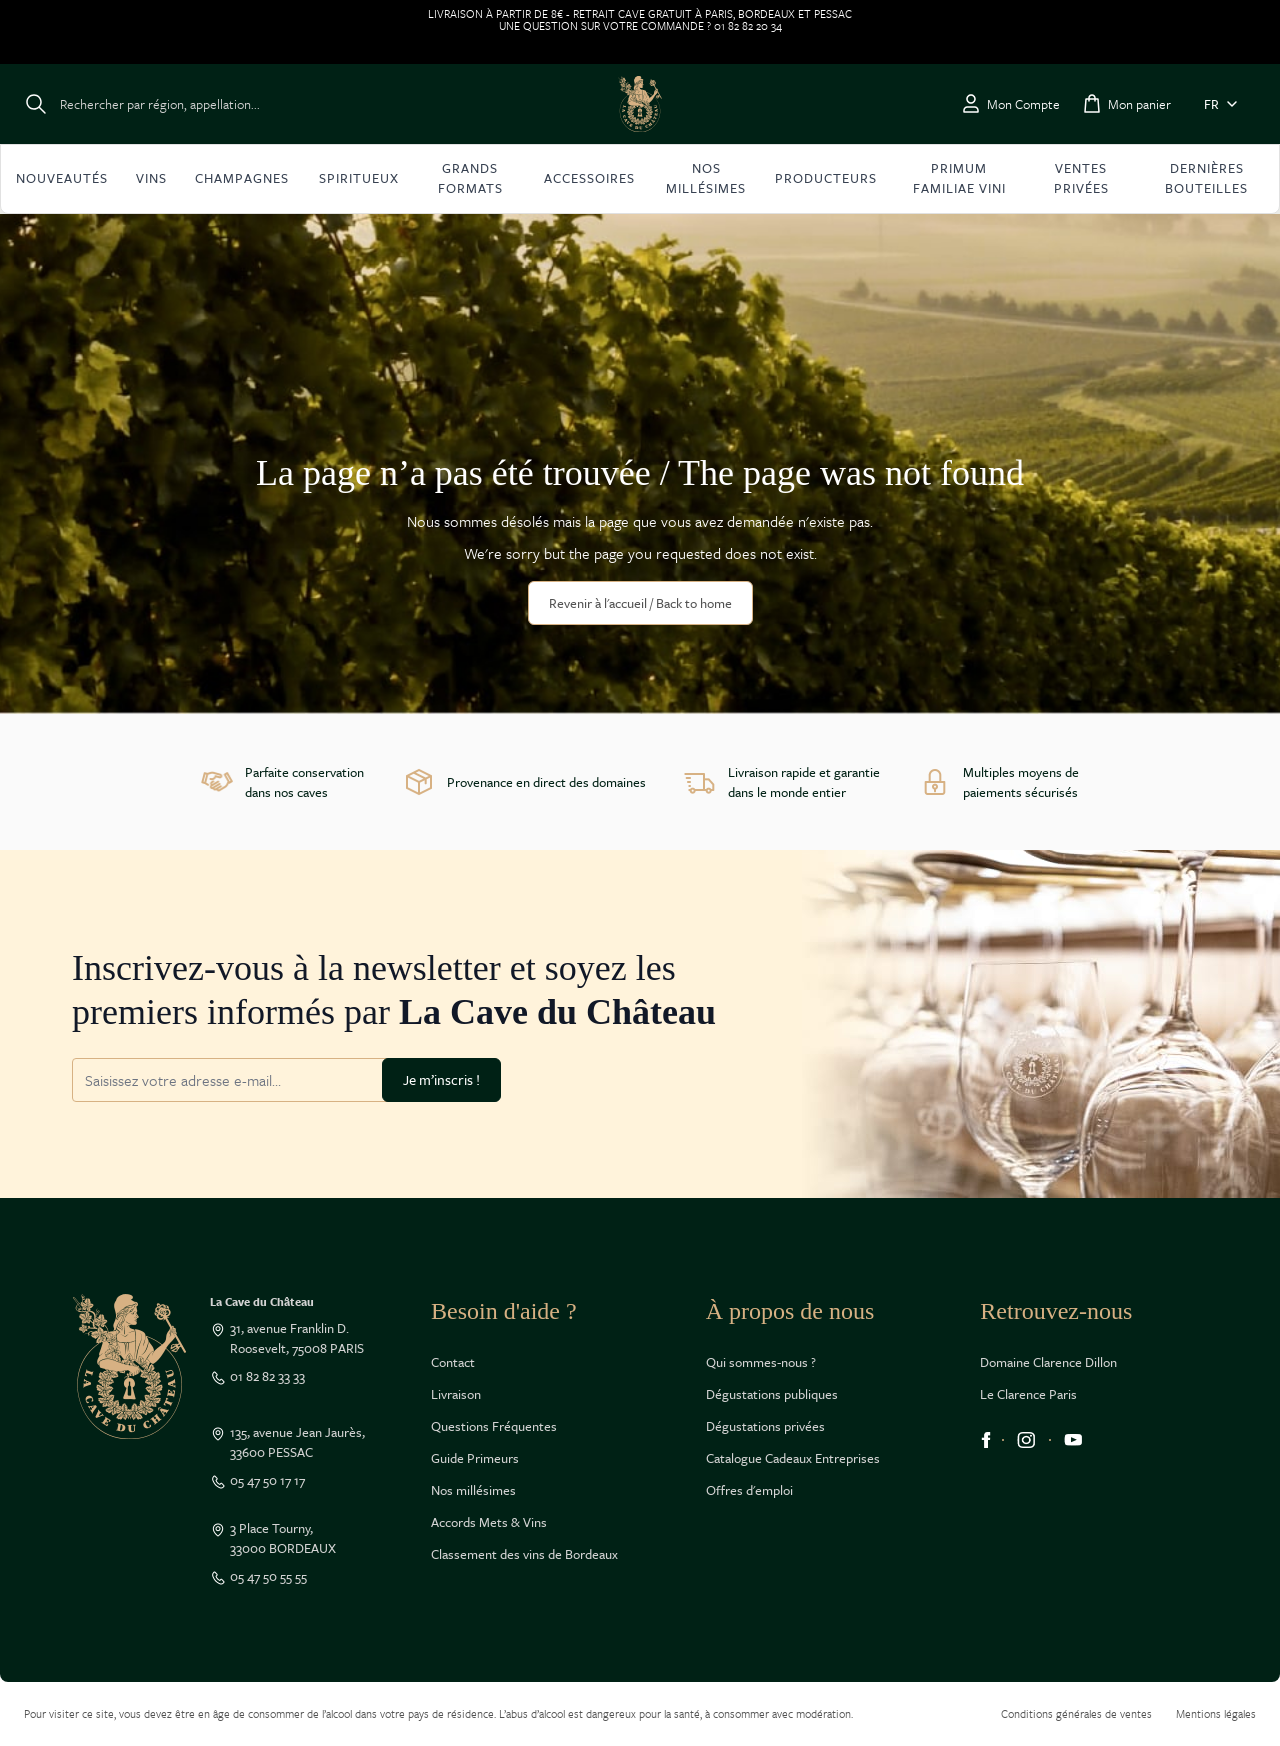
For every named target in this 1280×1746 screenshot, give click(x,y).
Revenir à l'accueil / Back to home (640, 603)
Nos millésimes (473, 1490)
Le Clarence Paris (1028, 1394)
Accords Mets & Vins (489, 1522)
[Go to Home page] (640, 104)
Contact (453, 1362)
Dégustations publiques (772, 1394)
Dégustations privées (765, 1426)
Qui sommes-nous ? (761, 1362)
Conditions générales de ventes (1076, 1713)
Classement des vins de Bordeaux (524, 1554)
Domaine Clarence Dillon (1048, 1362)
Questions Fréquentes (494, 1426)
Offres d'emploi (749, 1490)
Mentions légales (1216, 1713)
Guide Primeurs (475, 1458)
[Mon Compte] (1009, 104)
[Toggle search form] (142, 104)
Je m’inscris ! (441, 1079)
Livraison (456, 1394)
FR (1224, 104)
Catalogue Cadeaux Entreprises (793, 1458)
